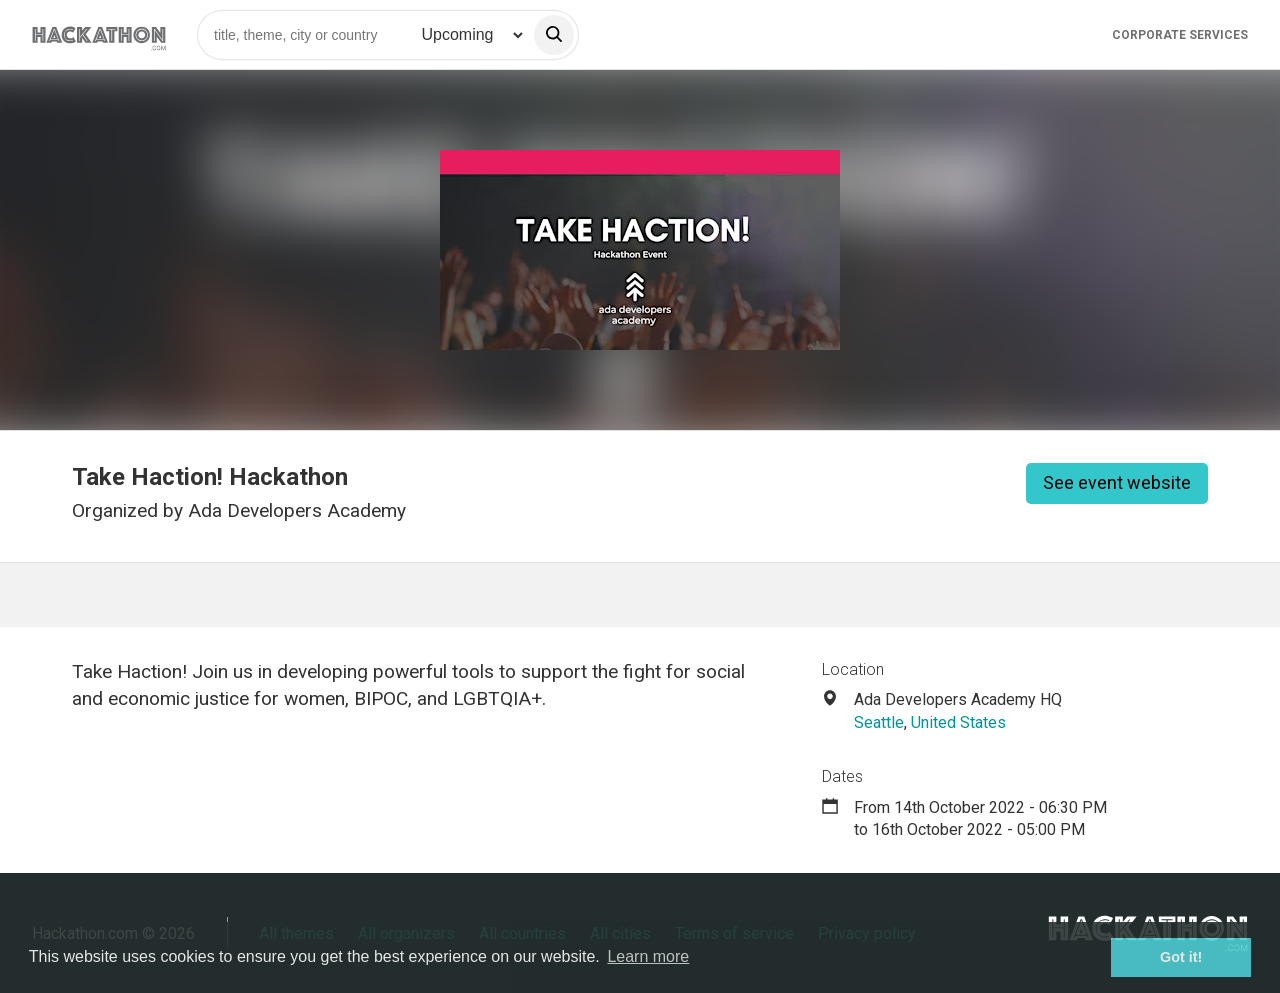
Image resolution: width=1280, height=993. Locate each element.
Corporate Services (1180, 35)
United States (958, 722)
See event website (1117, 482)
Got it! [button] (1181, 957)
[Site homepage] (99, 34)
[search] (554, 35)
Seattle (879, 722)
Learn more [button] (648, 956)
